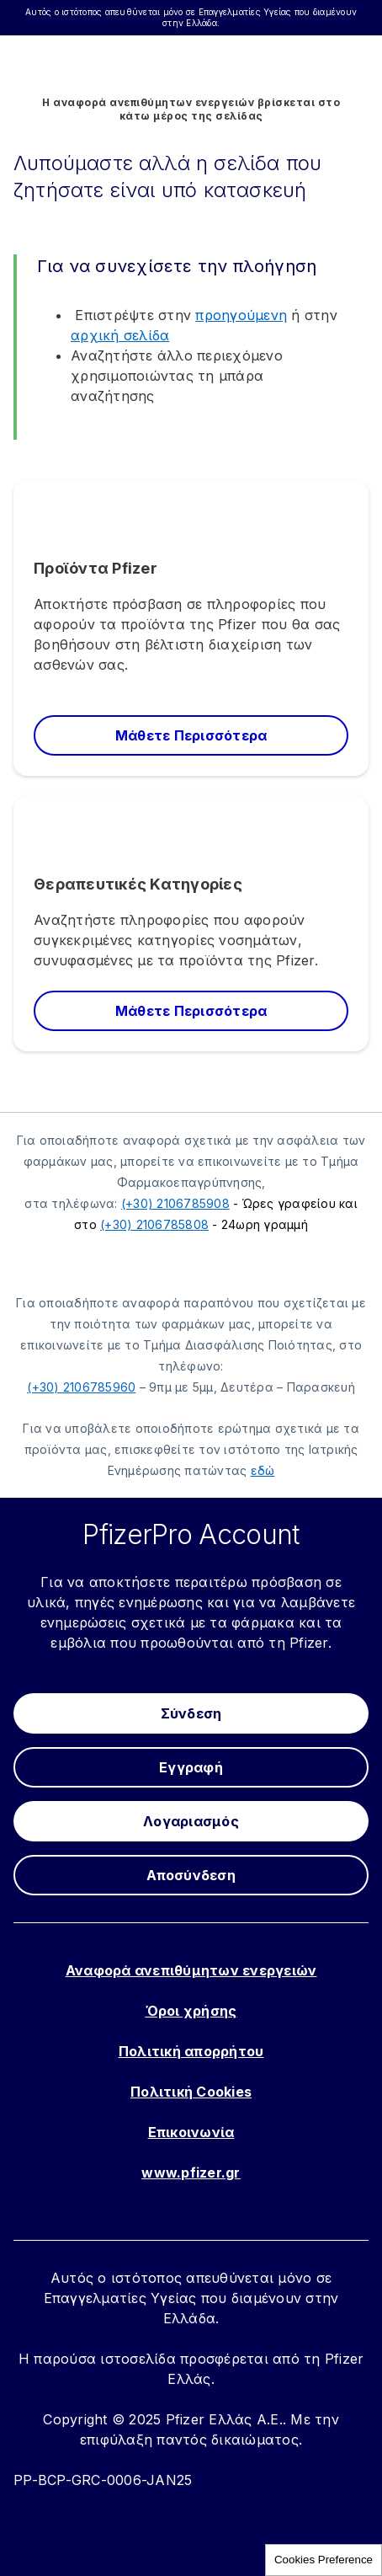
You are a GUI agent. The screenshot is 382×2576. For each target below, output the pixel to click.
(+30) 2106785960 (81, 1387)
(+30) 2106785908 (175, 1203)
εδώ (263, 1470)
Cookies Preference (323, 2559)
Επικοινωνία (191, 2132)
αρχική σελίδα (120, 335)
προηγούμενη (241, 315)
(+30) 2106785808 (154, 1224)
